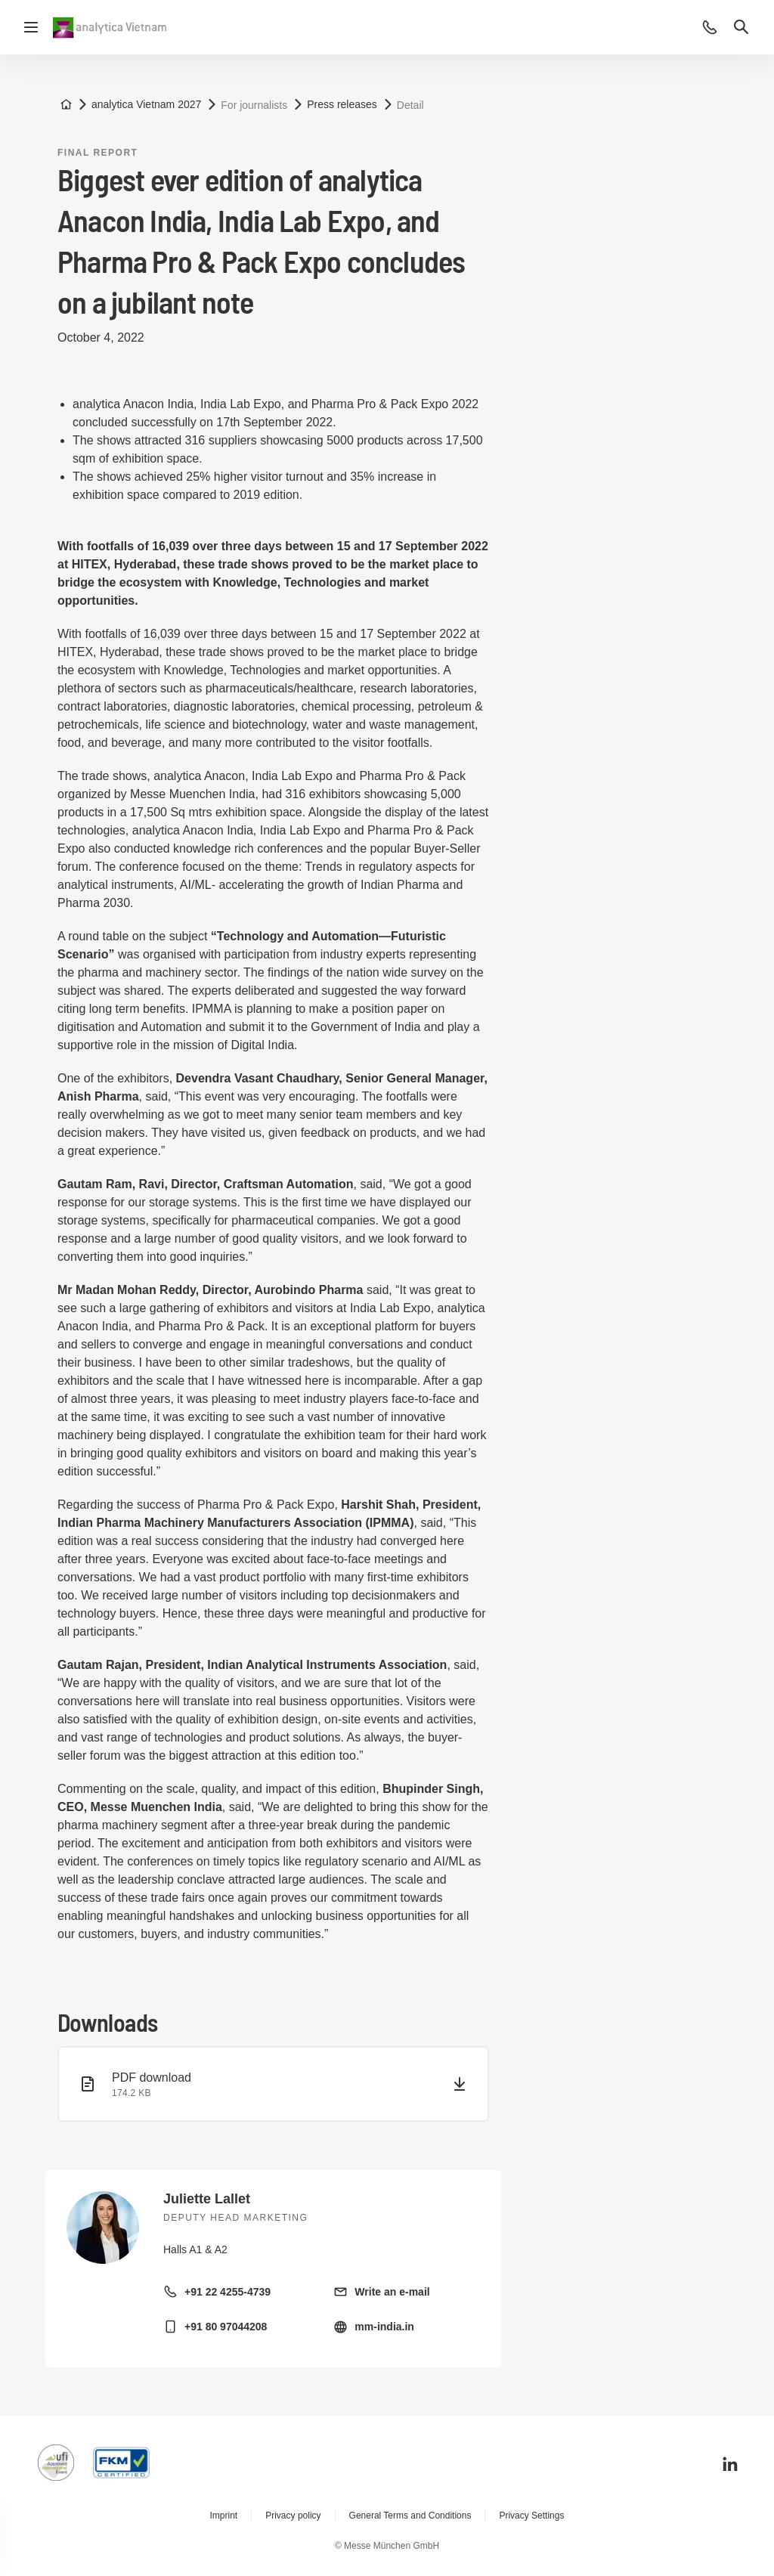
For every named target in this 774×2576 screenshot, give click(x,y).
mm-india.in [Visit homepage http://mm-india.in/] (384, 2327)
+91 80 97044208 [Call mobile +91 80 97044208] (225, 2327)
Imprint (224, 2515)
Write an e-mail (391, 2292)
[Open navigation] (31, 27)
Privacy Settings (531, 2515)
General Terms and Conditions (410, 2515)
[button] (709, 27)
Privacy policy (292, 2515)
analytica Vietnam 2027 (146, 104)
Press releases (342, 104)
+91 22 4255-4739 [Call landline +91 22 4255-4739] (227, 2292)
